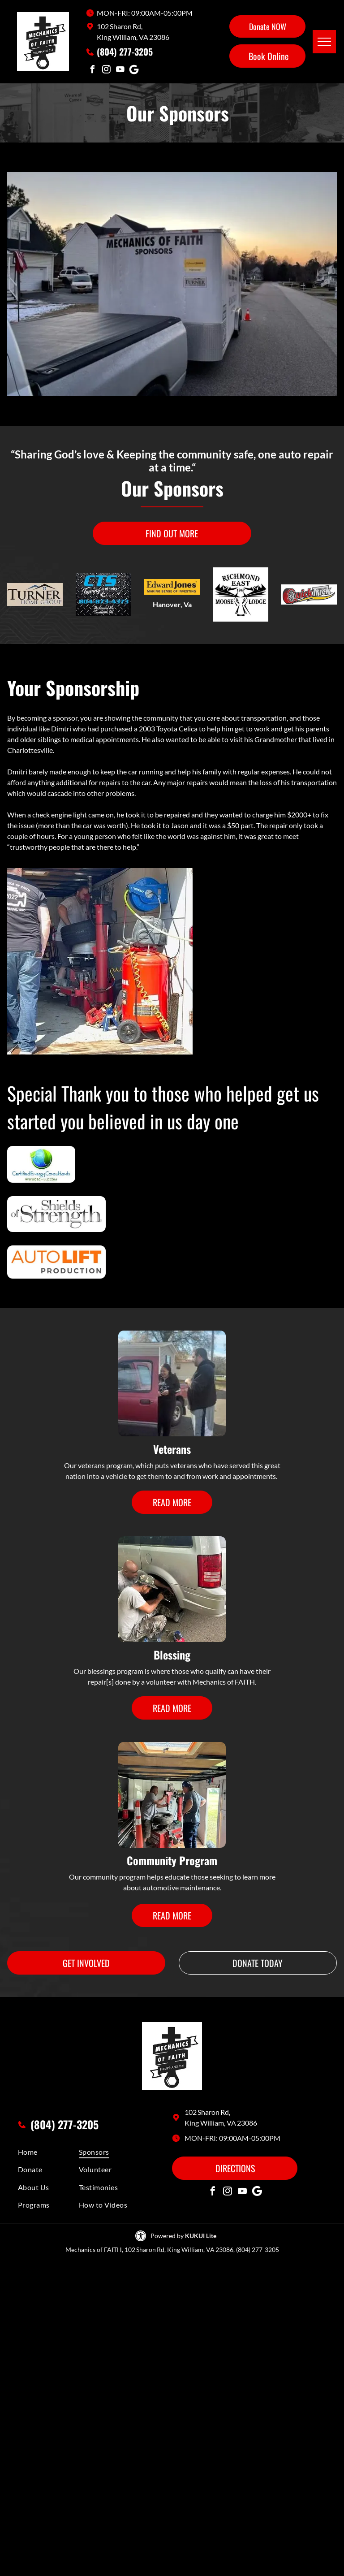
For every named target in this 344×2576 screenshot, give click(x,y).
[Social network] (134, 70)
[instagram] (106, 70)
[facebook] (92, 70)
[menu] (324, 41)
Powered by (167, 2235)
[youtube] (120, 70)
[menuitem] (50, 2152)
